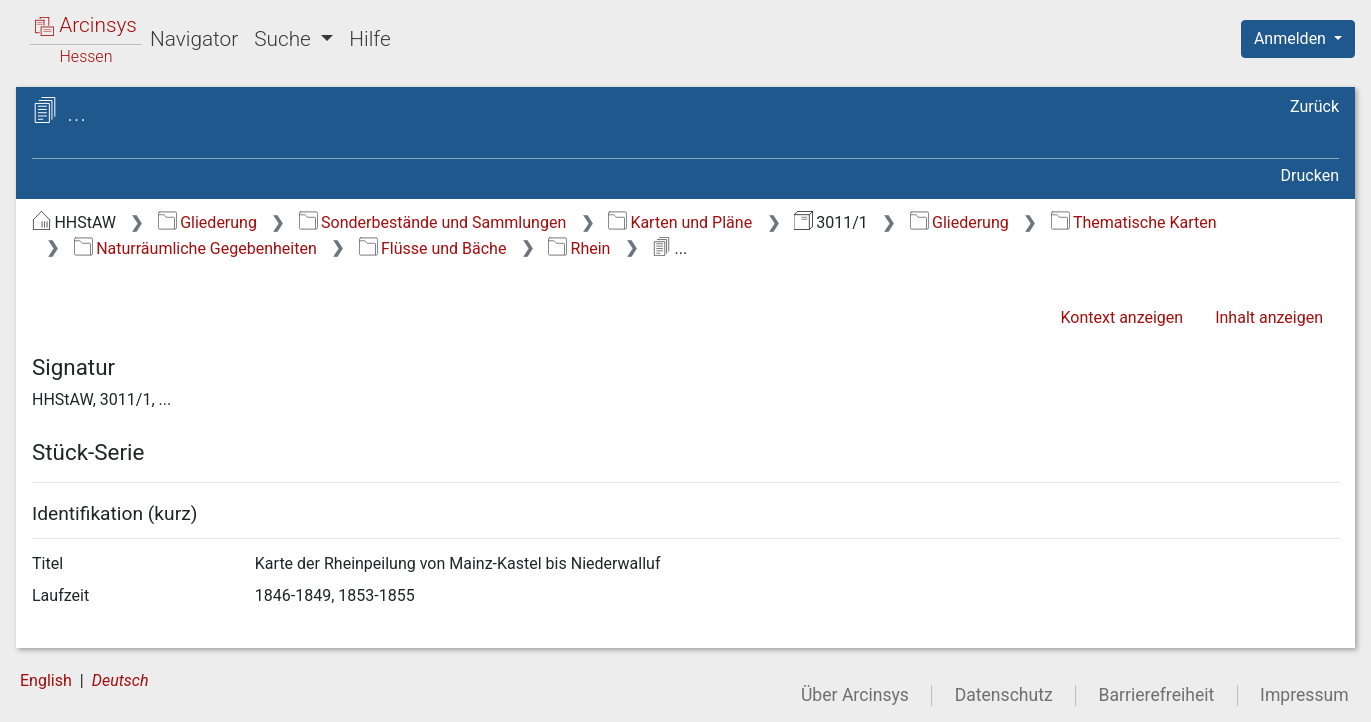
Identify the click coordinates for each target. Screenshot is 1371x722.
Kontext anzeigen (1121, 317)
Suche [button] (285, 39)
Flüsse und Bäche (433, 248)
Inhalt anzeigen (1269, 317)
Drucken (1310, 175)
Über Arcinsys (855, 695)
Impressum (1304, 695)
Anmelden (1292, 38)
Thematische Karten (1134, 222)
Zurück (1314, 106)
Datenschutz (1004, 695)
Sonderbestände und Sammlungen (433, 222)
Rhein (579, 248)
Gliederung (207, 222)
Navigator (194, 39)
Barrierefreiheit (1157, 695)
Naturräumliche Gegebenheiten (195, 248)
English (46, 680)
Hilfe (369, 39)
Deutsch (120, 680)
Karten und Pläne (680, 222)
